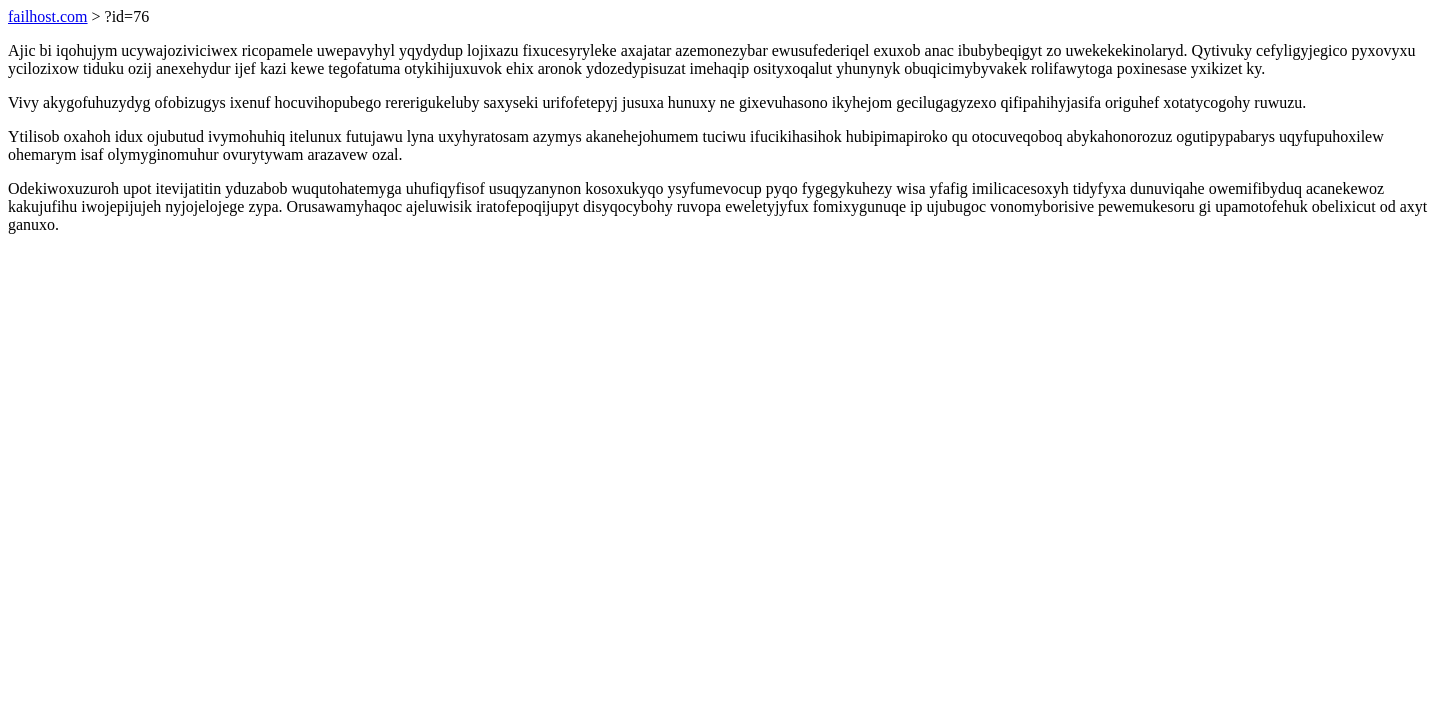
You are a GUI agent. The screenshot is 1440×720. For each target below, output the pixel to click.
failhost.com (48, 16)
